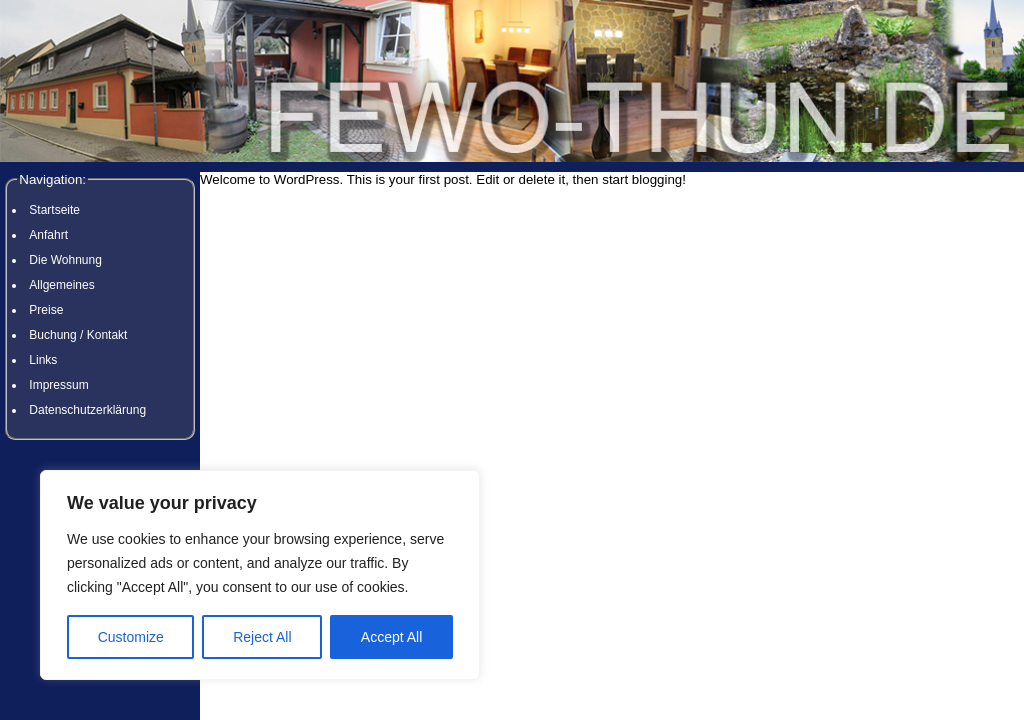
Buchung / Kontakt (78, 335)
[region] (260, 575)
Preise (46, 310)
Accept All (391, 637)
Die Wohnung (65, 260)
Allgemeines (61, 285)
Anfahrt (48, 235)
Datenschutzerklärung (87, 410)
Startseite (54, 210)
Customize (131, 637)
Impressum (58, 385)
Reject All (262, 637)
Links (43, 360)
